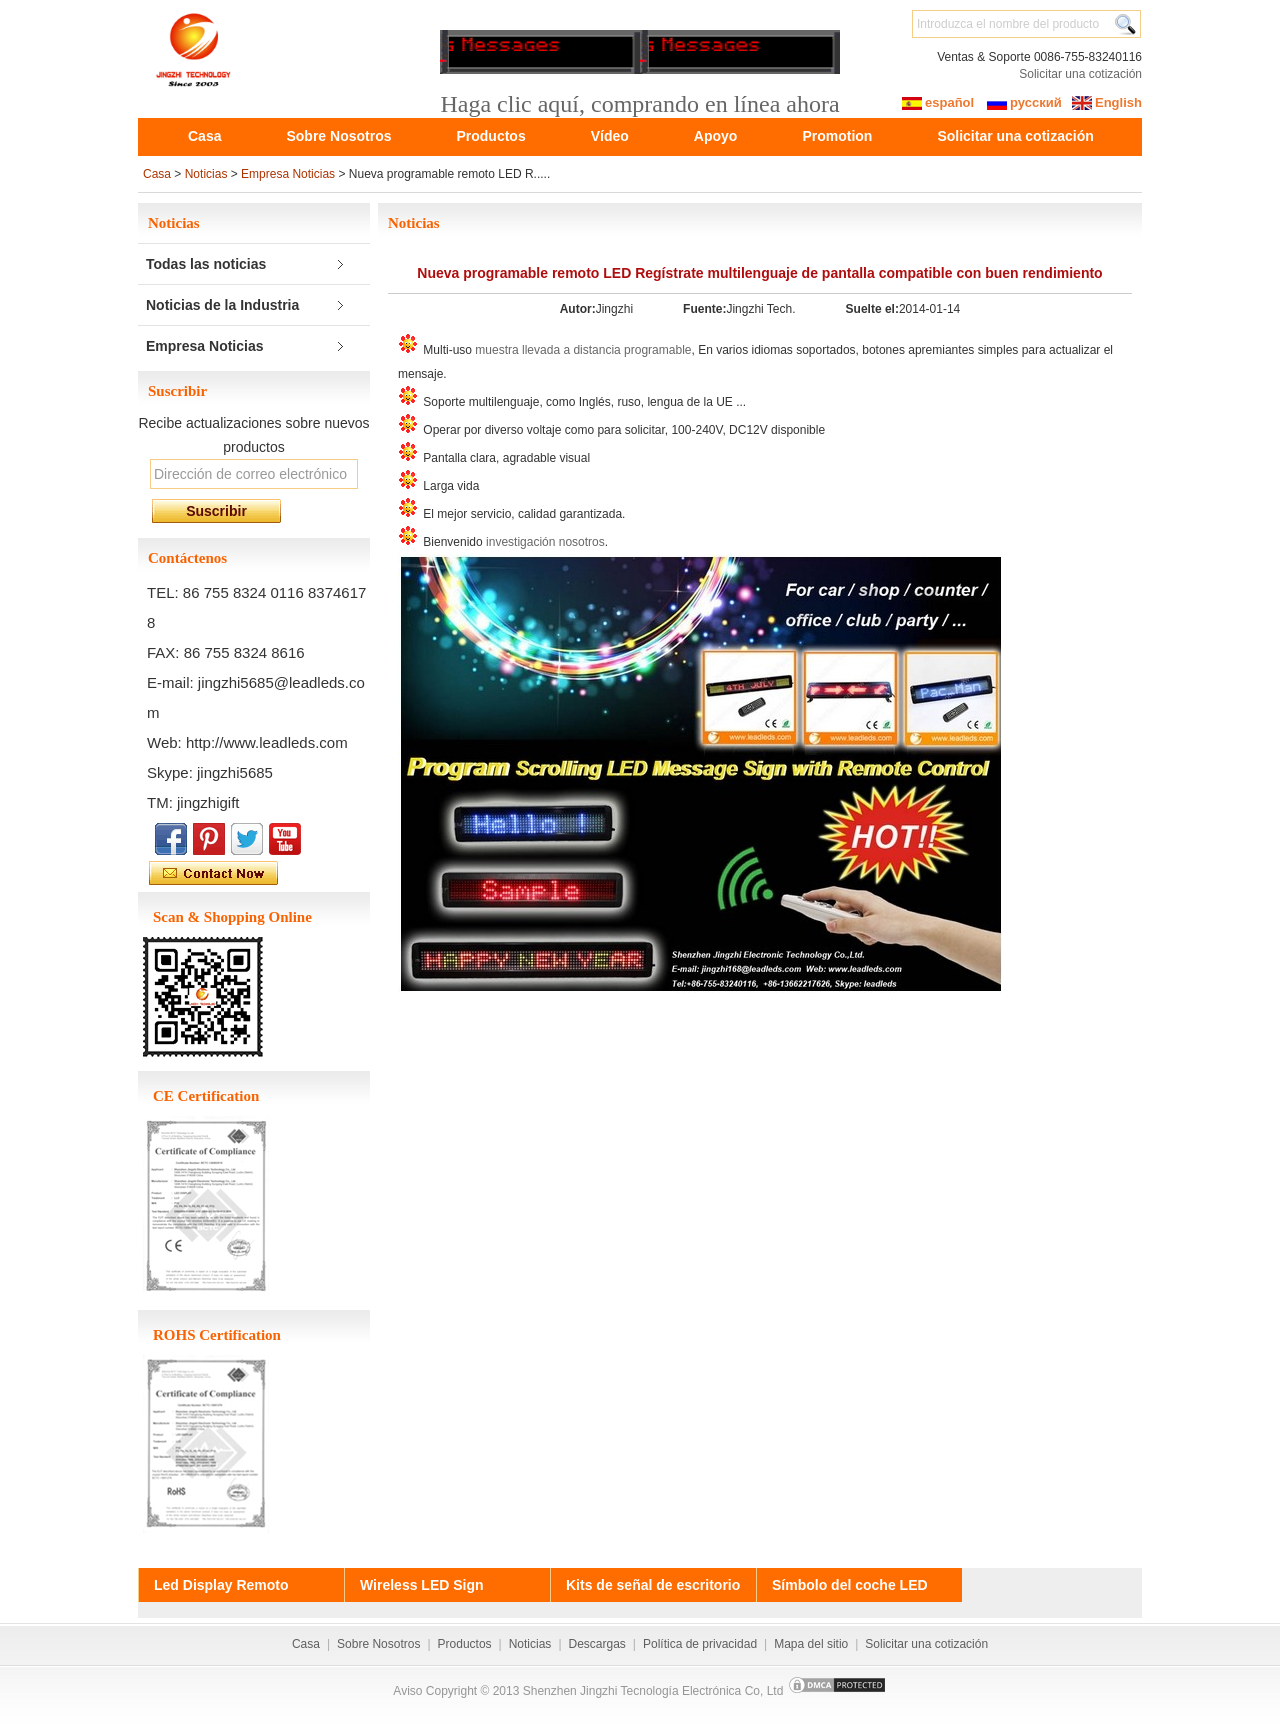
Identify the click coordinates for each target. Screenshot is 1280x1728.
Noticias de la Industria (222, 305)
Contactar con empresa (259, 874)
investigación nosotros (545, 542)
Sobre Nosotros (338, 136)
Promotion (837, 136)
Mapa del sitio (811, 1644)
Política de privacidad (700, 1644)
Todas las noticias (206, 264)
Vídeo (610, 136)
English (1118, 102)
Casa (204, 136)
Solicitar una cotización (1080, 74)
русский (1036, 102)
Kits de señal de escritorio (653, 1585)
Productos (490, 136)
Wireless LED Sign (422, 1585)
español (949, 102)
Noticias (206, 174)
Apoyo (716, 136)
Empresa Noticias (288, 174)
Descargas (597, 1644)
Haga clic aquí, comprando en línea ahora (639, 104)
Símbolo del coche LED (850, 1585)
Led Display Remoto (221, 1585)
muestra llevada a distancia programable (583, 350)
